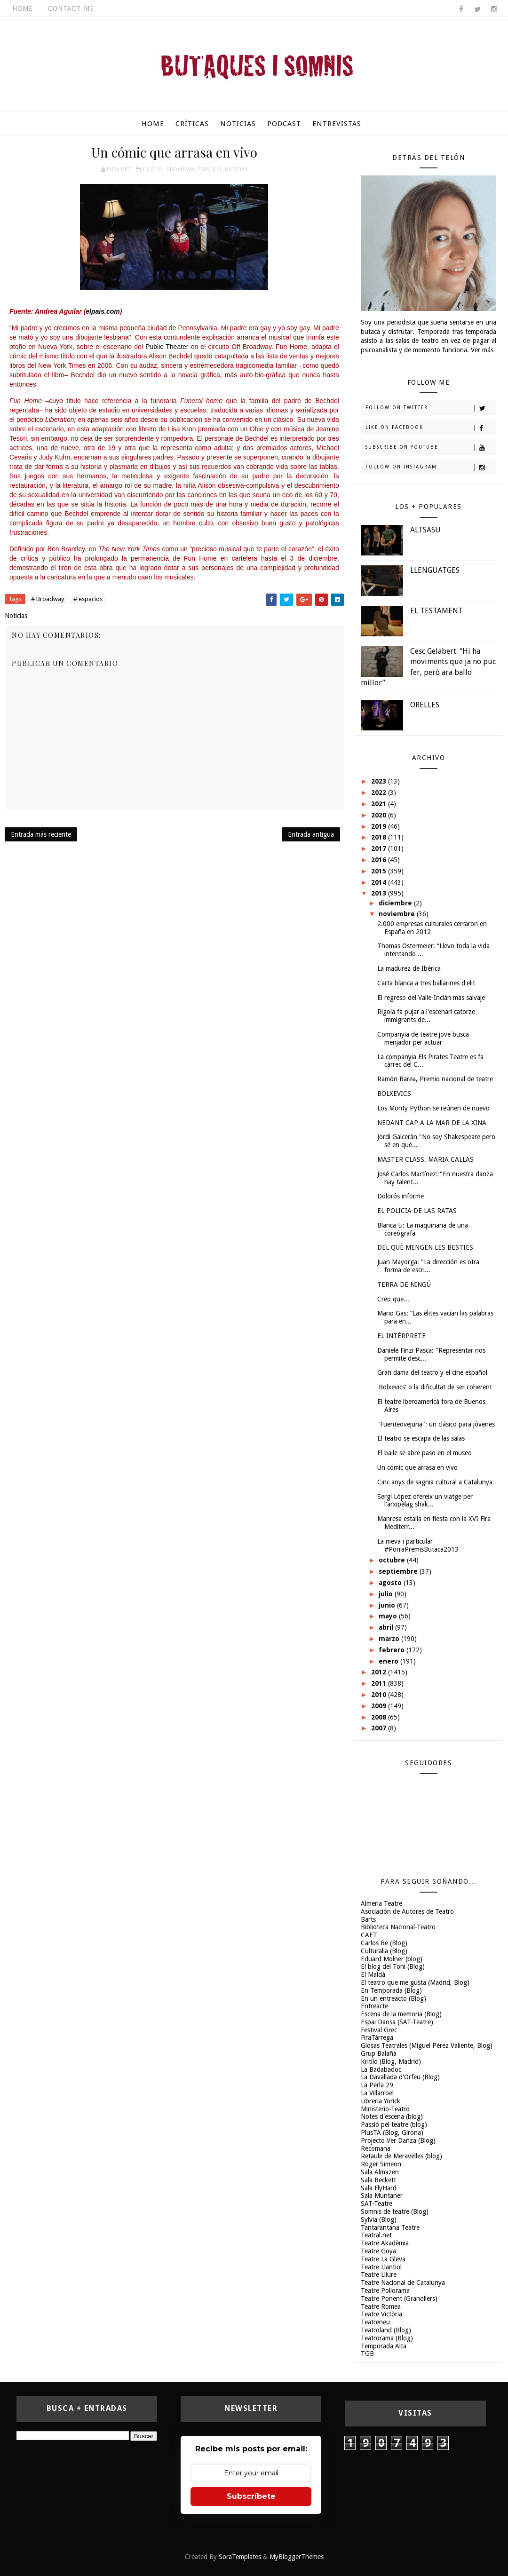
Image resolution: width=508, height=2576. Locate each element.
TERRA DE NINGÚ (404, 1284)
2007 (379, 1728)
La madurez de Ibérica (409, 968)
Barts (368, 1919)
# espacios (88, 598)
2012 (379, 1672)
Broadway (180, 169)
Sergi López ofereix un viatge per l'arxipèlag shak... (425, 1500)
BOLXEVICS (394, 1093)
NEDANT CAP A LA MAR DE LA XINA (431, 1122)
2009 (379, 1706)
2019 (379, 826)
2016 (379, 860)
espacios (209, 169)
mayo (389, 1616)
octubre (393, 1560)
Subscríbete (251, 2496)
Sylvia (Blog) (379, 2219)
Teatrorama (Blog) (387, 2338)
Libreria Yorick (380, 2101)
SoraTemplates (240, 2556)
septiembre (399, 1571)
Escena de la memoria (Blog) (401, 2014)
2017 (379, 848)
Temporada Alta (383, 2346)
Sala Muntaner (382, 2195)
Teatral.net (376, 2235)
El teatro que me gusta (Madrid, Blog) (415, 1982)
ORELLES (424, 704)
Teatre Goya (378, 2251)
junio (388, 1605)
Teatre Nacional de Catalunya (403, 2282)
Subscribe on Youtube (430, 447)
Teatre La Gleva (383, 2259)
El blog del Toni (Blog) (393, 1966)
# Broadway (47, 598)
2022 (379, 792)
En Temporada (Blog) (391, 1990)
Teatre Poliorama (385, 2290)
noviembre (398, 914)
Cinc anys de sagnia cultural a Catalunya (434, 1482)
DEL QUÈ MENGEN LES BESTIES (425, 1247)
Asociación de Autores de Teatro (407, 1911)
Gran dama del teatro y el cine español (432, 1372)
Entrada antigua (311, 834)
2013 (379, 893)
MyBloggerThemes (297, 2556)
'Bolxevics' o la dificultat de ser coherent (434, 1387)
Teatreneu (375, 2322)
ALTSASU (425, 529)
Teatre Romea (381, 2306)
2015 (379, 871)
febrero (392, 1650)
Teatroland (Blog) (386, 2330)
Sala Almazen (380, 2172)
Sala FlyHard (379, 2188)
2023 (379, 781)
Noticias (238, 123)
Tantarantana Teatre (390, 2227)
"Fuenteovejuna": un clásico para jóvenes (436, 1424)
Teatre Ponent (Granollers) (399, 2298)
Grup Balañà (379, 2053)
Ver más (482, 350)
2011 (379, 1683)
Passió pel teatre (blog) (394, 2124)
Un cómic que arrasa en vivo (417, 1467)
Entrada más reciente (41, 834)
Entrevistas (336, 123)
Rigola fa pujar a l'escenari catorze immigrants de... (426, 1015)
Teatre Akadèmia (385, 2243)
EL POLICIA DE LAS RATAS (417, 1210)
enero (389, 1661)
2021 (379, 804)
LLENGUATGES (435, 570)
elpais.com (102, 311)
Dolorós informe (400, 1196)
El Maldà (373, 1974)
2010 (379, 1694)
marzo (390, 1638)
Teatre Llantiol (381, 2267)
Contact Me (71, 8)
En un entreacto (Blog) (393, 1998)
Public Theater (166, 346)
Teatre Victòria (381, 2314)
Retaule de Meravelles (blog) (401, 2156)
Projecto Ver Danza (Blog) (398, 2140)
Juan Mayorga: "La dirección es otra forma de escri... (428, 1266)
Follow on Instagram (430, 467)
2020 (379, 815)
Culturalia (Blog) (384, 1951)
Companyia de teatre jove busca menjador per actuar (423, 1038)
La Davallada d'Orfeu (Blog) (400, 2077)
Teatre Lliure (379, 2274)
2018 (379, 837)
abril (387, 1627)
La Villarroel (377, 2093)
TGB (367, 2353)
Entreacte (374, 2006)
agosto (391, 1582)
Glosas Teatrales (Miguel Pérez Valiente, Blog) (426, 2045)
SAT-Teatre (376, 2203)
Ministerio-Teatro (385, 2109)
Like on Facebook (430, 428)
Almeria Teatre (381, 1903)
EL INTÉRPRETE (401, 1336)
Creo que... (393, 1299)
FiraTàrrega (377, 2037)
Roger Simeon (381, 2164)
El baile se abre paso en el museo (424, 1453)
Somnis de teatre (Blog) (395, 2211)
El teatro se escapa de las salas (421, 1438)
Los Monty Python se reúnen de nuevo (433, 1108)
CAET (369, 1935)
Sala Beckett (378, 2180)
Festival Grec (379, 2030)
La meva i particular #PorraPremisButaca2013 (418, 1545)
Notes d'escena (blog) (392, 2116)
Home (22, 8)
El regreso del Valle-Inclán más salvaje (431, 997)
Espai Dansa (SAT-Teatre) (397, 2022)
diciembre (396, 903)
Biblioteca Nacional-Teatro (398, 1927)
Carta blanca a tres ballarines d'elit (426, 983)
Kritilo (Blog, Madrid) (391, 2061)
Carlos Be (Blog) (384, 1943)
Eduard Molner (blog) (391, 1959)
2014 (379, 882)
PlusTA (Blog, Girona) (392, 2132)
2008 (379, 1717)
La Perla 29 (377, 2085)
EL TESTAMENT (436, 610)
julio (387, 1594)
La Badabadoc (381, 2069)
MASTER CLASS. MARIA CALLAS (425, 1159)
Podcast (284, 123)
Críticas (192, 123)
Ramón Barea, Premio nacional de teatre (435, 1079)
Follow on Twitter (430, 408)
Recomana (375, 2148)
